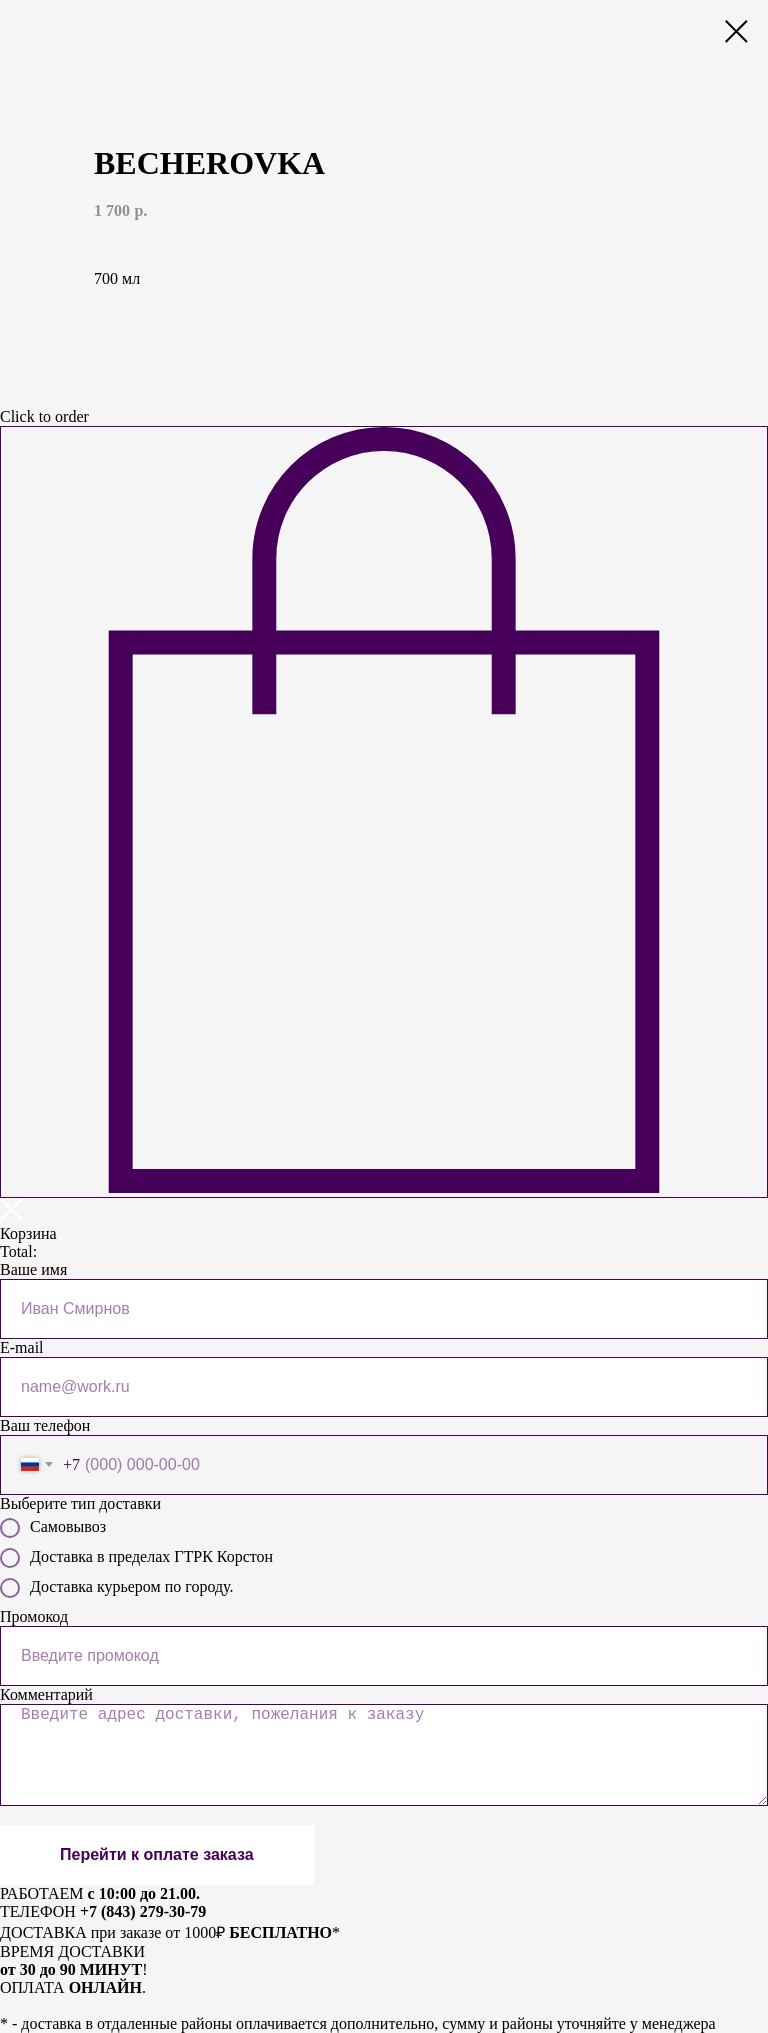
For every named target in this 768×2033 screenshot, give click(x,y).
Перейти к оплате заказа (157, 1854)
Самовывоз (53, 1528)
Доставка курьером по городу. (116, 1588)
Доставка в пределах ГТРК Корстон (136, 1558)
